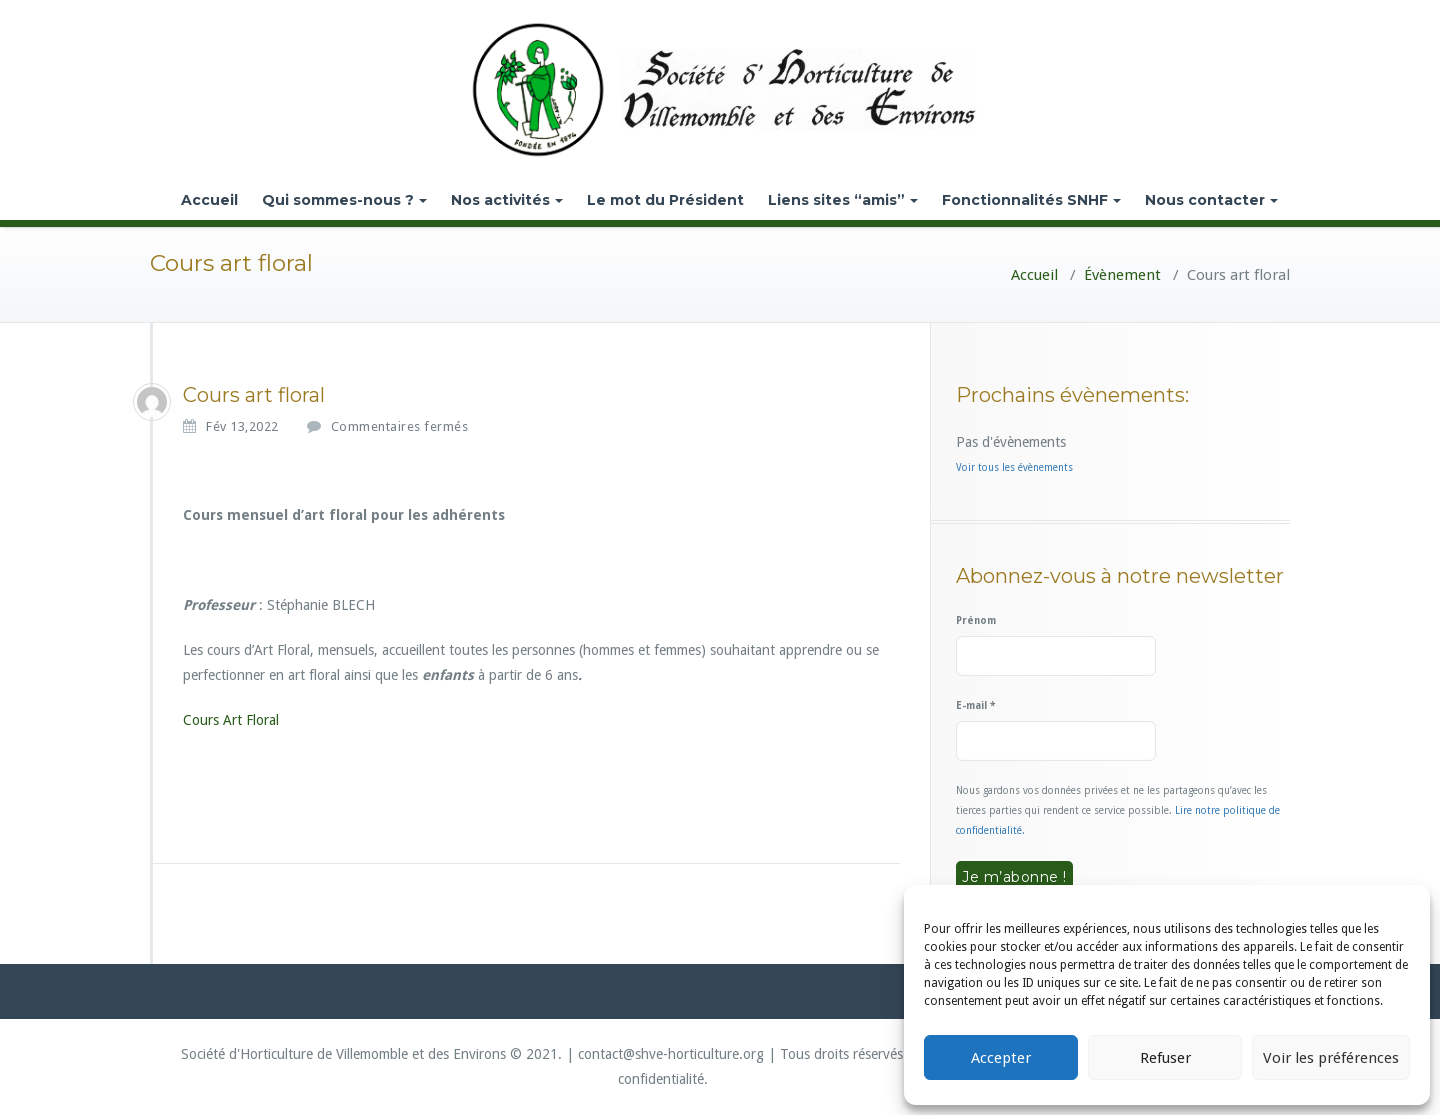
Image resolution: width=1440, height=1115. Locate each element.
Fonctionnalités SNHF (1031, 200)
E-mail (975, 705)
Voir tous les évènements (1014, 467)
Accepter (1001, 1058)
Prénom (976, 620)
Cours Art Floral (231, 720)
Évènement (1122, 275)
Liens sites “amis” (843, 200)
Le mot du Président (665, 200)
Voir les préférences (1331, 1058)
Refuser (1165, 1058)
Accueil (209, 200)
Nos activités (507, 200)
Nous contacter (1211, 200)
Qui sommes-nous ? (344, 200)
